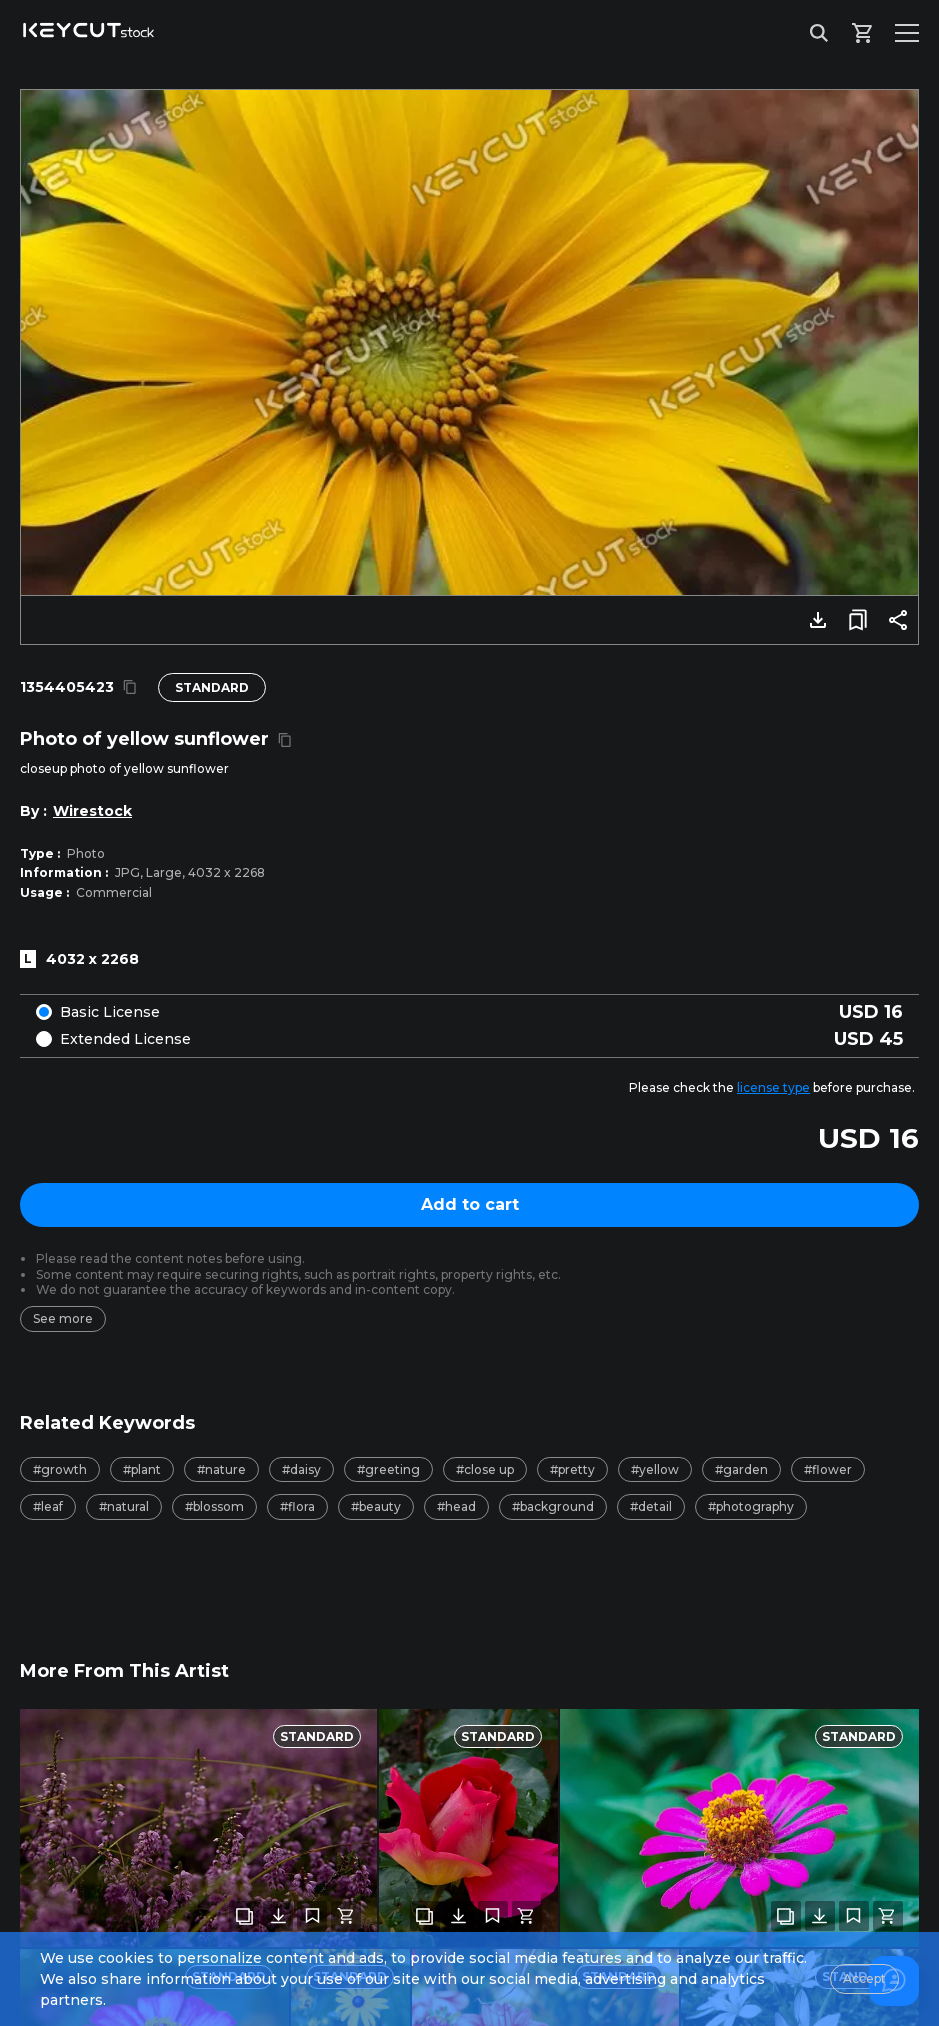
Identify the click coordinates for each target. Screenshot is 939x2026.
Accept (864, 1978)
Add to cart (470, 1204)
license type (773, 1087)
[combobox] (469, 1925)
